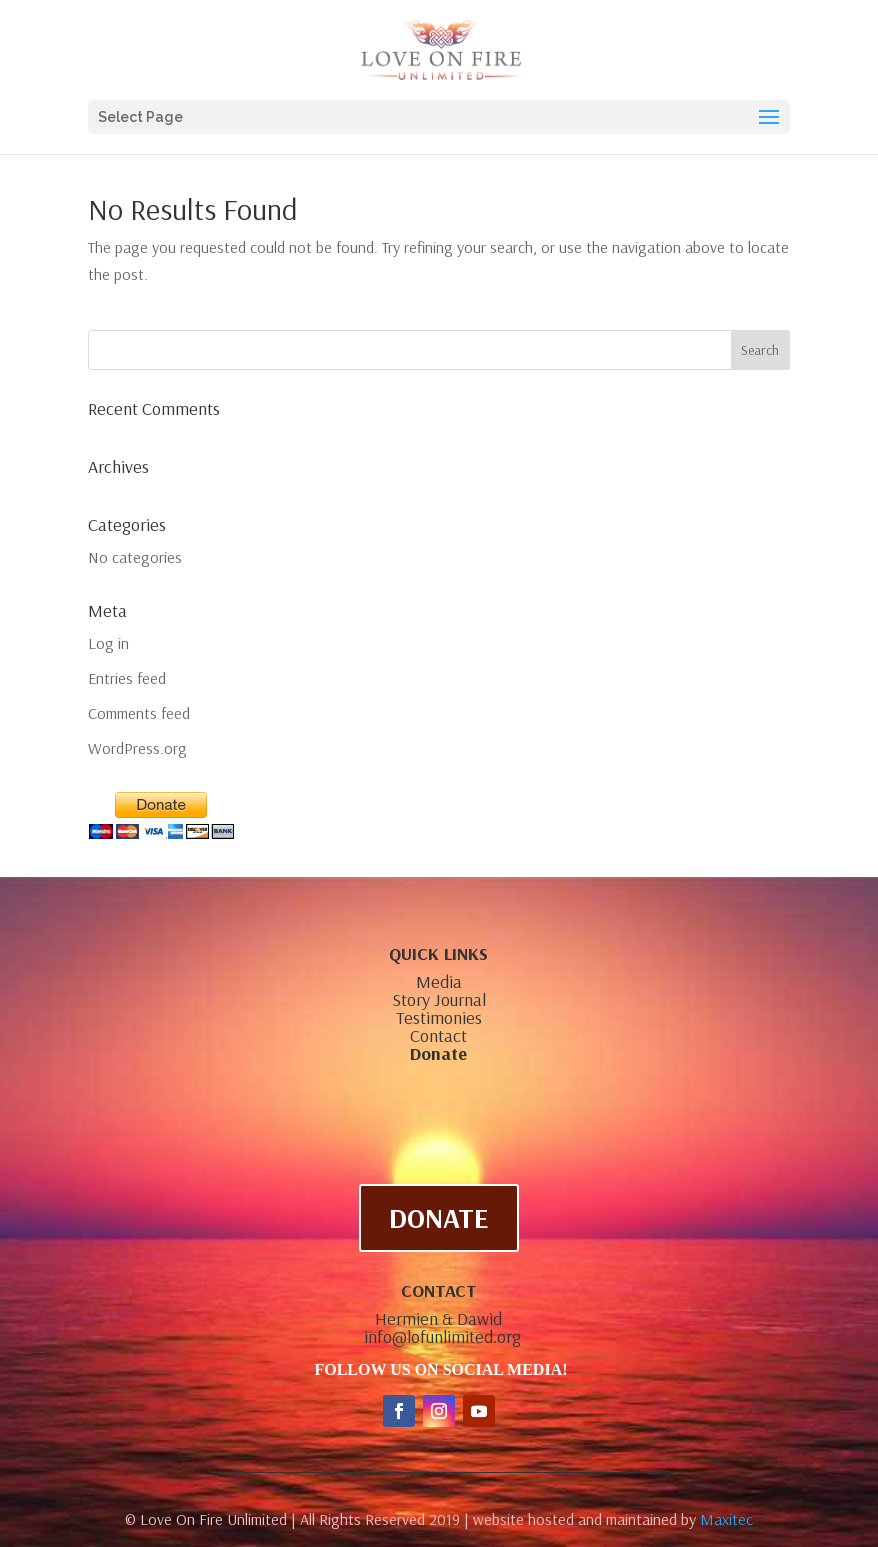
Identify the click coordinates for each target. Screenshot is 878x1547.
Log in (108, 643)
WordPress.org (137, 748)
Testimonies (439, 1017)
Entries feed (127, 678)
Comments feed (139, 713)
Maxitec (726, 1519)
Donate (438, 1053)
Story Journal (439, 999)
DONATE (439, 1217)
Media (439, 981)
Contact (438, 1035)
